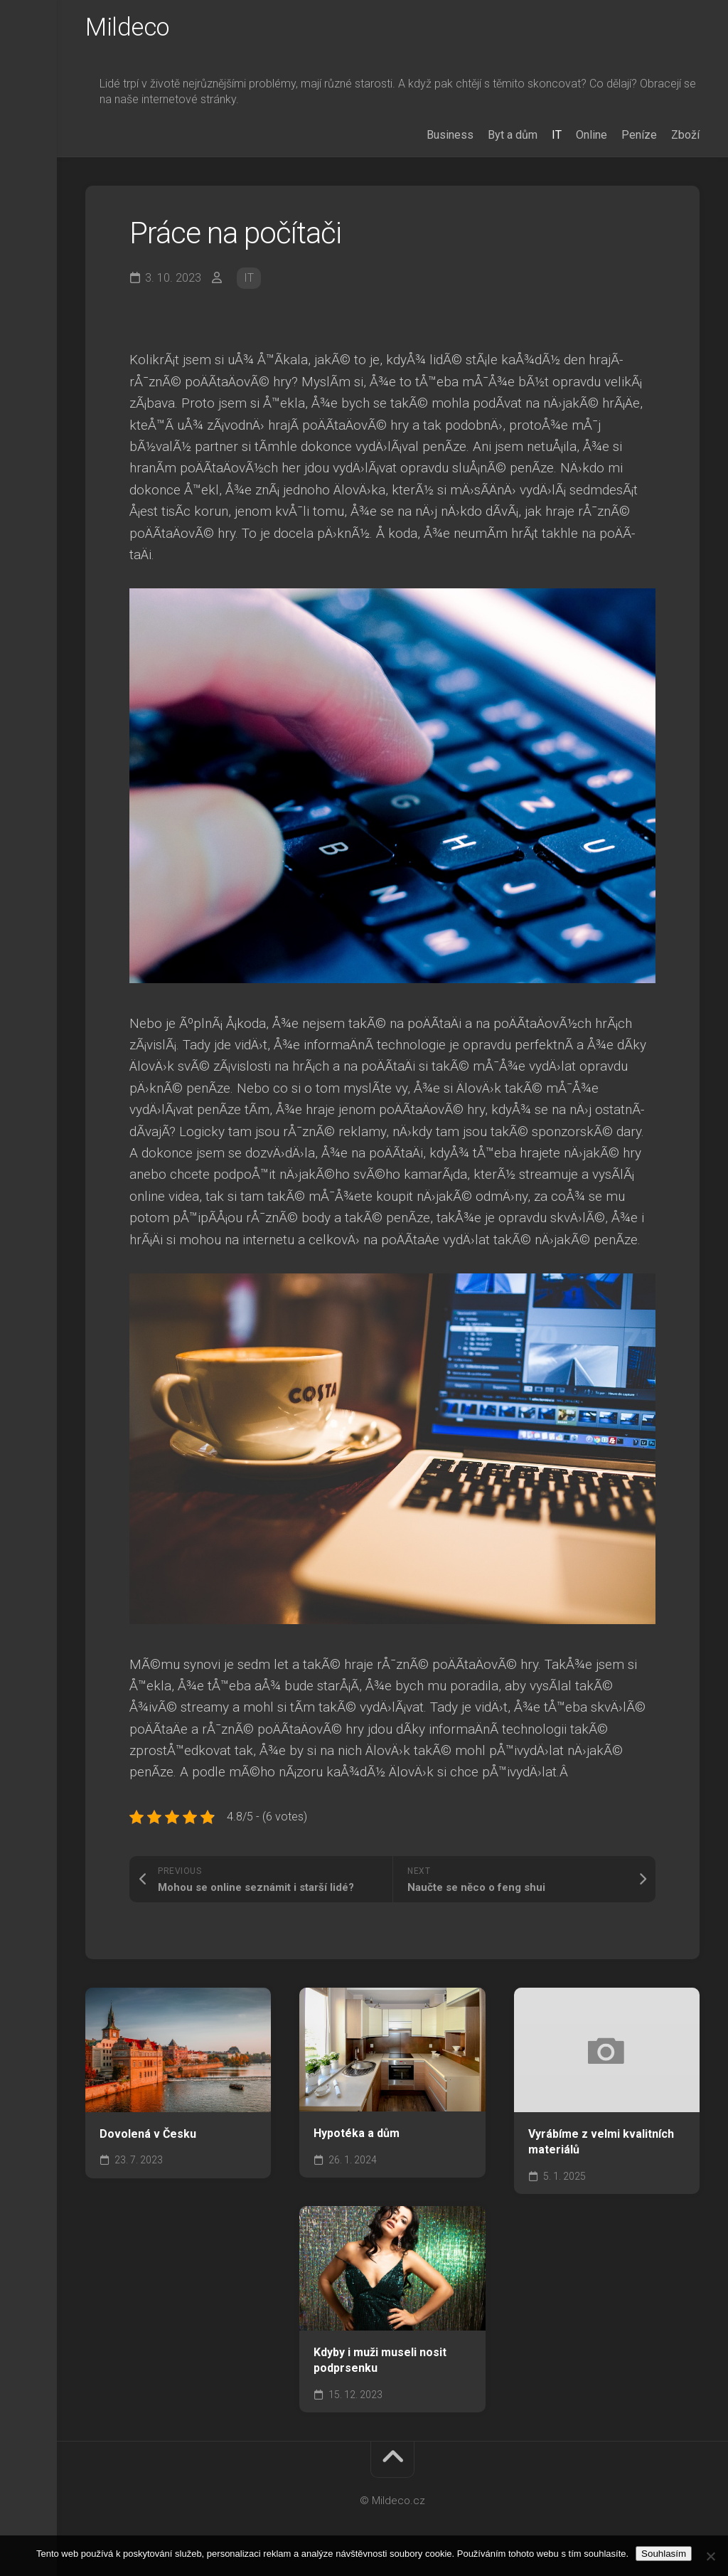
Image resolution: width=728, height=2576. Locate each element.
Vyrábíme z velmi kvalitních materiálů (601, 2145)
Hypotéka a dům (357, 2136)
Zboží (685, 137)
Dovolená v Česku (148, 2136)
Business (450, 137)
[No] (710, 2556)
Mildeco (129, 29)
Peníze (639, 137)
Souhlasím (663, 2553)
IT (557, 137)
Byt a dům (512, 137)
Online (591, 137)
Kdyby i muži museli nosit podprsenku (380, 2363)
